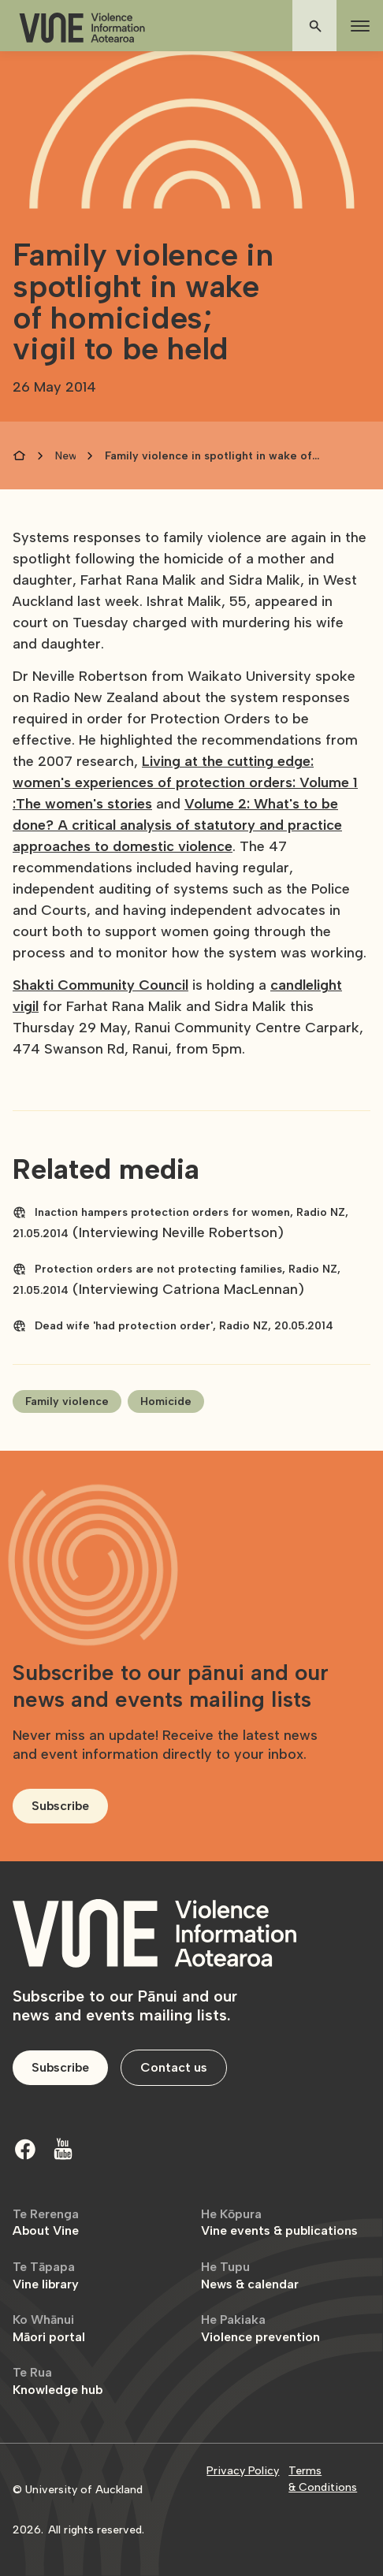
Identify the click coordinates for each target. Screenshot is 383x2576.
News (65, 456)
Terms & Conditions (322, 2479)
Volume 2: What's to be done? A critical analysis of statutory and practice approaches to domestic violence (177, 825)
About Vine (46, 2222)
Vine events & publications (279, 2222)
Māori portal (49, 2328)
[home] (82, 28)
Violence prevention (260, 2328)
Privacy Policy (242, 2470)
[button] (357, 26)
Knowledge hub (57, 2381)
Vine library (46, 2275)
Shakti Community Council (100, 985)
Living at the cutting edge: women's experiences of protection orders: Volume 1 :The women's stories (185, 782)
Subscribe (60, 1805)
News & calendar (250, 2275)
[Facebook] (25, 2149)
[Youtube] (63, 2149)
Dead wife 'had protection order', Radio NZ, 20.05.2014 (184, 1326)
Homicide (166, 1401)
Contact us (173, 2067)
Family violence (67, 1401)
